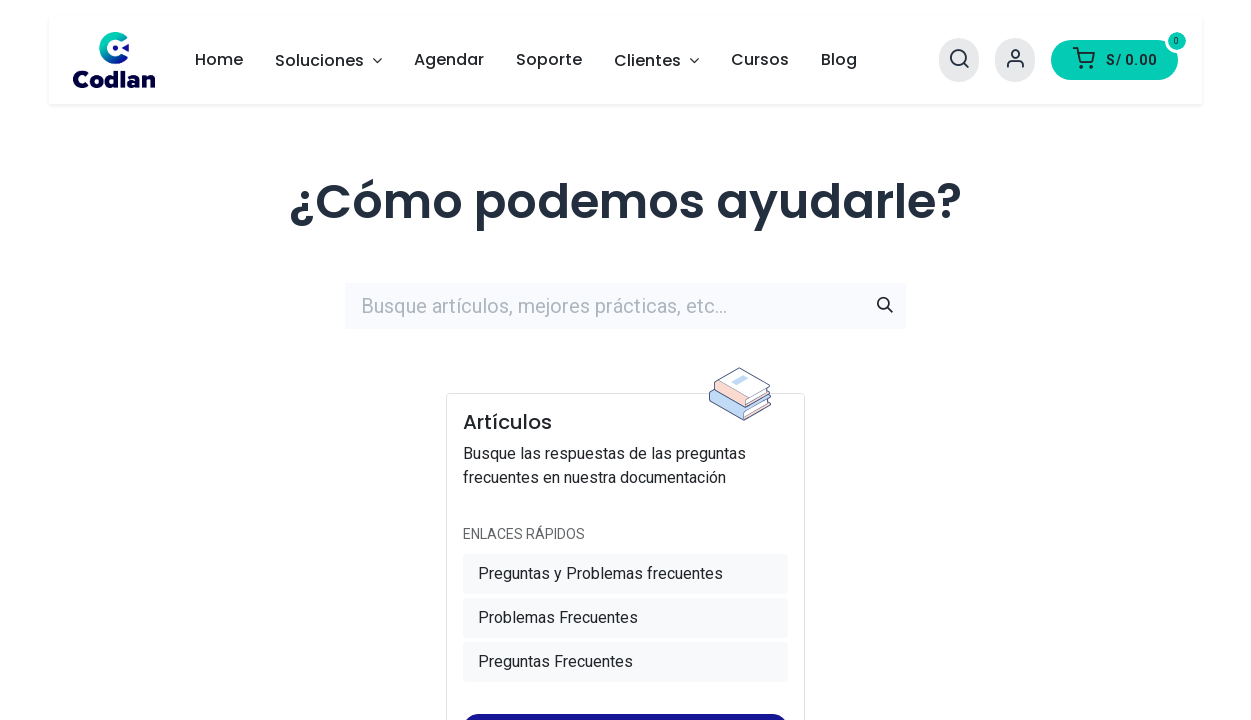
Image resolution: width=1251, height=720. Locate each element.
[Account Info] (1015, 59)
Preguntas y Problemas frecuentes (600, 573)
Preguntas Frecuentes (555, 661)
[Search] (959, 59)
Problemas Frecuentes (558, 617)
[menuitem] (219, 60)
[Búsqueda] (885, 306)
